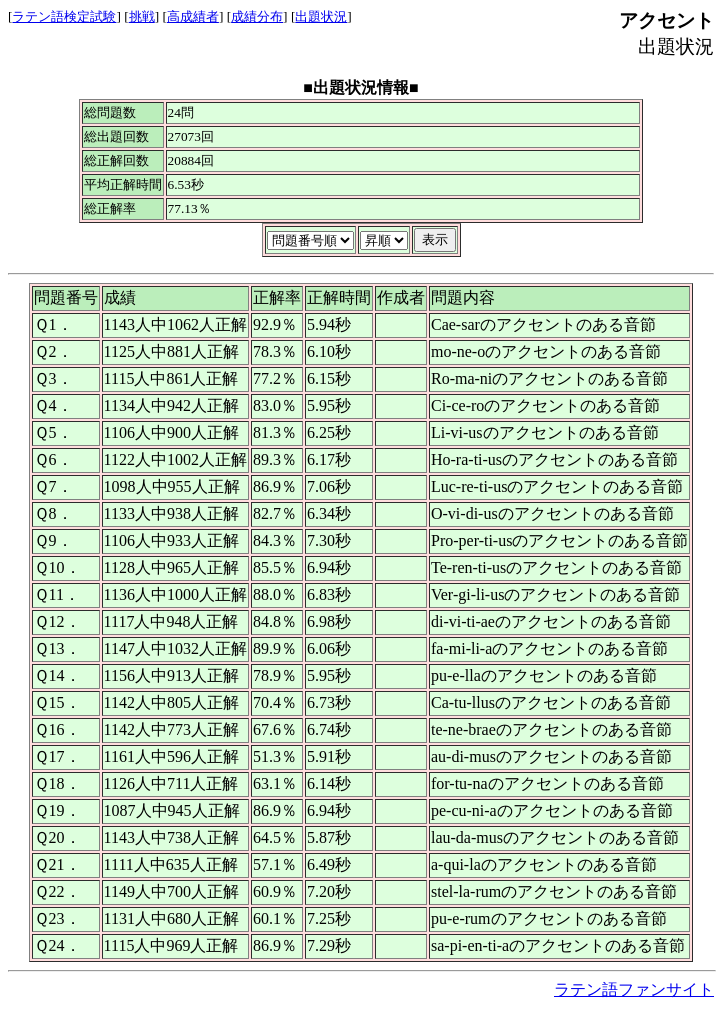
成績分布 (257, 16)
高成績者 (193, 16)
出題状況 (321, 16)
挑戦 (142, 16)
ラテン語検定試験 (64, 16)
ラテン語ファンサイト (634, 989)
